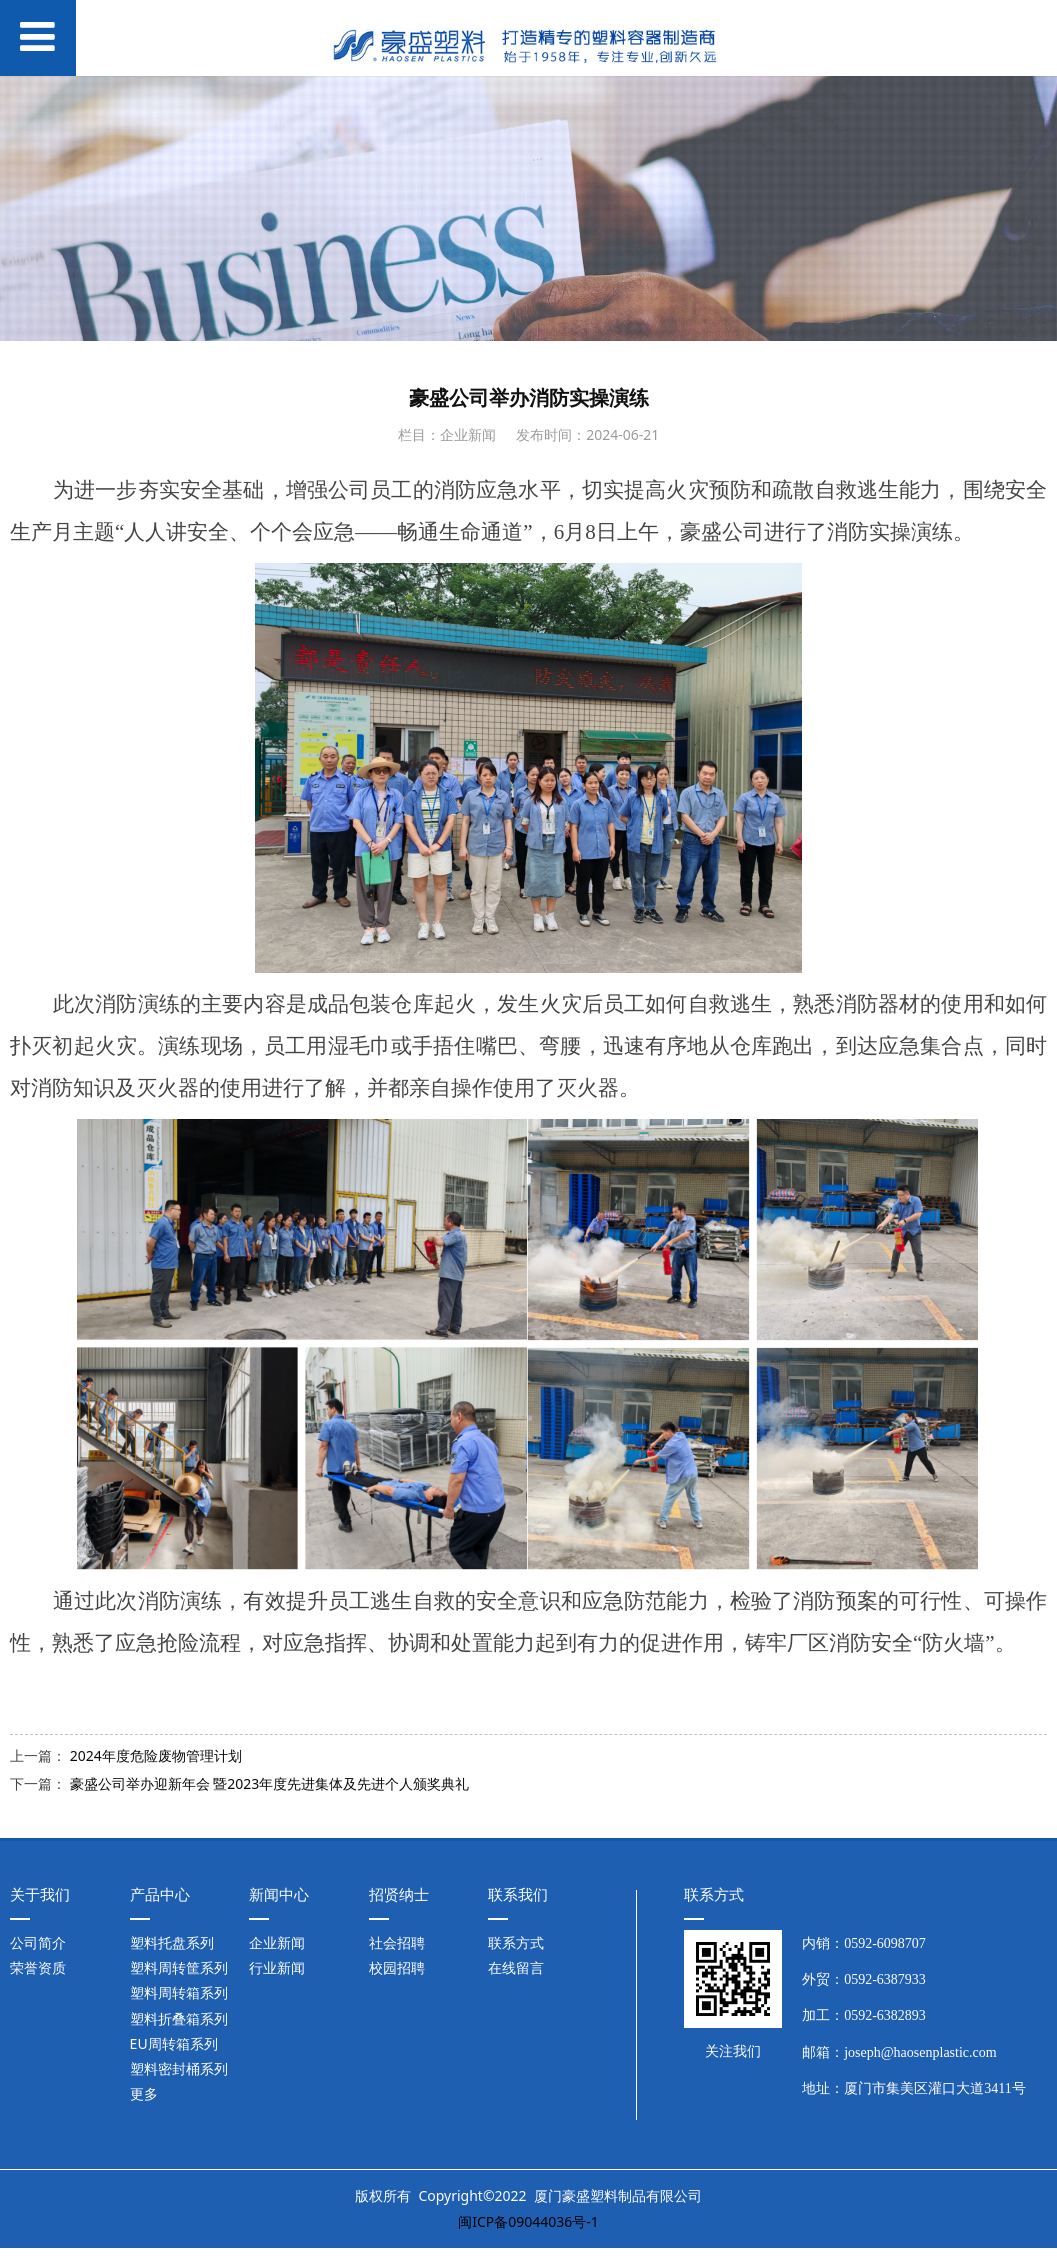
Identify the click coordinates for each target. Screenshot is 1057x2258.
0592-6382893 (885, 2015)
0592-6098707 (885, 1943)
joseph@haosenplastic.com (920, 2052)
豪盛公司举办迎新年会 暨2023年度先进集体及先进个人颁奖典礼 (270, 1783)
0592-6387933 (885, 1979)
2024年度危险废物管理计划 (156, 1755)
